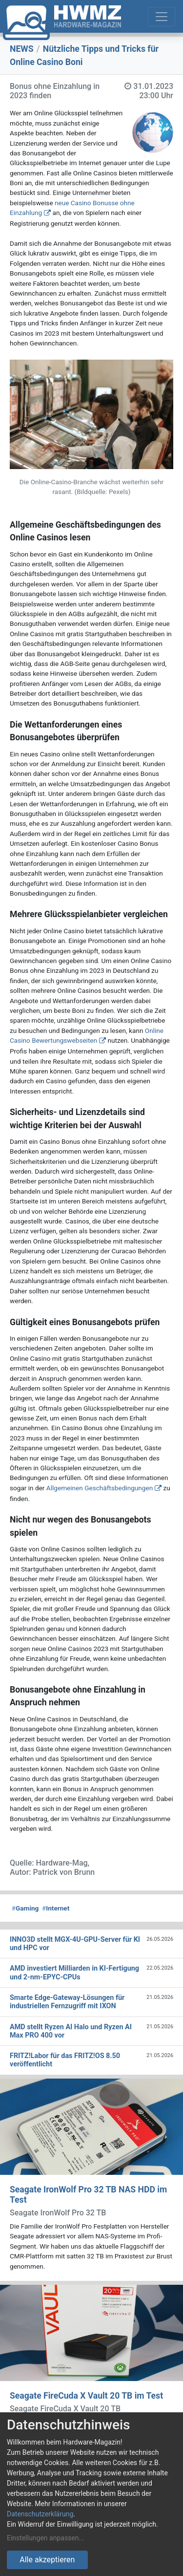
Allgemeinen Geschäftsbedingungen (99, 1488)
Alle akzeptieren (47, 2559)
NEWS (22, 49)
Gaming (25, 1908)
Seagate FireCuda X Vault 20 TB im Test (86, 2396)
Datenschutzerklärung (40, 2514)
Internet (55, 1908)
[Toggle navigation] (161, 16)
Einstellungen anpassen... (45, 2538)
